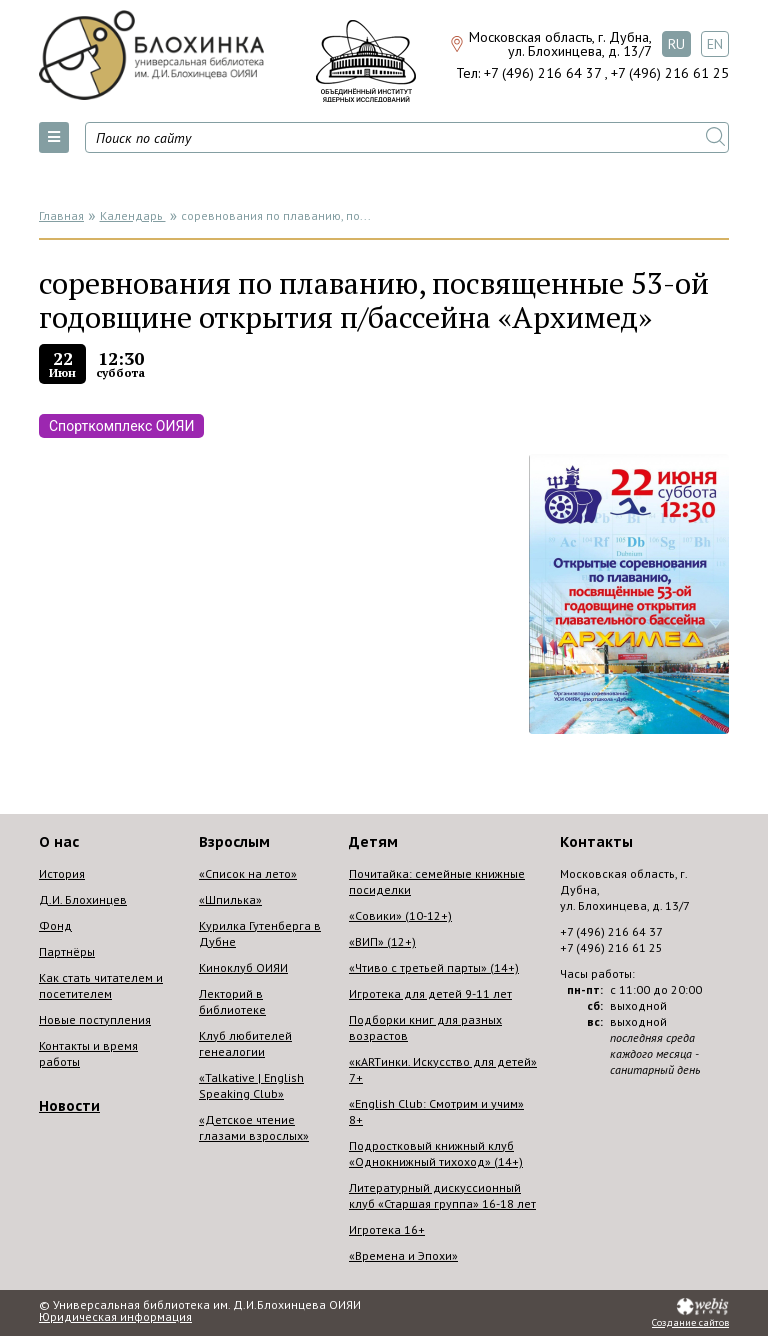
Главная (61, 215)
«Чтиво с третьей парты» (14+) (434, 967)
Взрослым (234, 842)
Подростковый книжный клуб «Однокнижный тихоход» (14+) (436, 1153)
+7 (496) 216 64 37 (542, 73)
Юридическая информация (115, 1317)
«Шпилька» (230, 899)
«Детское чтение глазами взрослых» (254, 1127)
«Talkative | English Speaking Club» (251, 1085)
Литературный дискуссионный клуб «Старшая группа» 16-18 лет (442, 1195)
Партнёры (67, 951)
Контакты (596, 842)
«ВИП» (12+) (382, 941)
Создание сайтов (690, 1323)
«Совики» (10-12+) (400, 915)
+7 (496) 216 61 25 (670, 73)
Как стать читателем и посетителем (101, 985)
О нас (59, 842)
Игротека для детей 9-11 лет (430, 993)
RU (676, 44)
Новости (69, 1106)
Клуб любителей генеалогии (245, 1043)
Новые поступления (95, 1019)
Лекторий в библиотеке (232, 1001)
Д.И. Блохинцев (83, 899)
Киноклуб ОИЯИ (243, 967)
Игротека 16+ (387, 1229)
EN (715, 44)
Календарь (133, 215)
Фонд (55, 925)
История (62, 873)
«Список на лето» (248, 873)
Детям (373, 842)
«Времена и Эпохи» (403, 1255)
